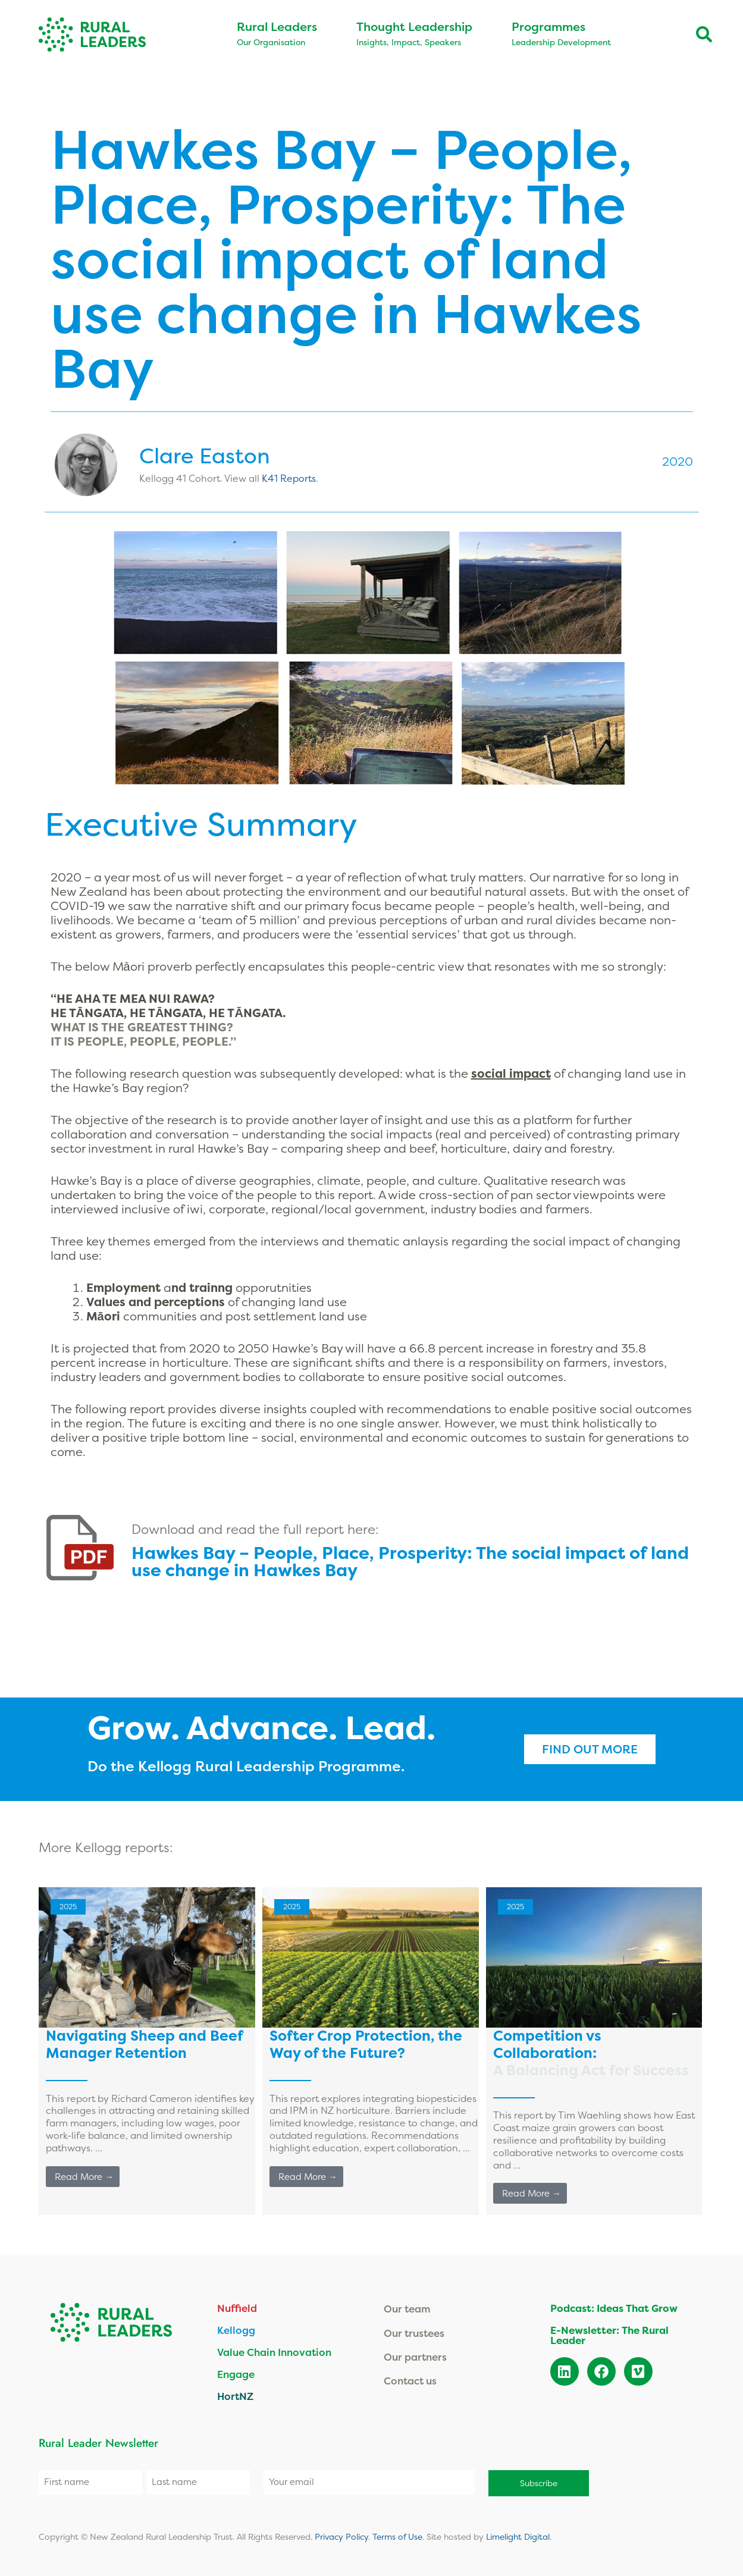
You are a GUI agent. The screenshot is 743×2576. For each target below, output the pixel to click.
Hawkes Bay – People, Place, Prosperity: (410, 1561)
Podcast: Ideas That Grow (614, 2308)
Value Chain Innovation (274, 2352)
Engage (236, 2374)
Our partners (415, 2357)
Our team (407, 2308)
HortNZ (235, 2396)
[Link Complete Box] (147, 2051)
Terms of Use (397, 2534)
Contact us (410, 2380)
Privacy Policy (341, 2534)
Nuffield (237, 2308)
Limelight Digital (518, 2534)
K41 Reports (289, 478)
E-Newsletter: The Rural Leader (609, 2335)
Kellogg (236, 2330)
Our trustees (414, 2333)
